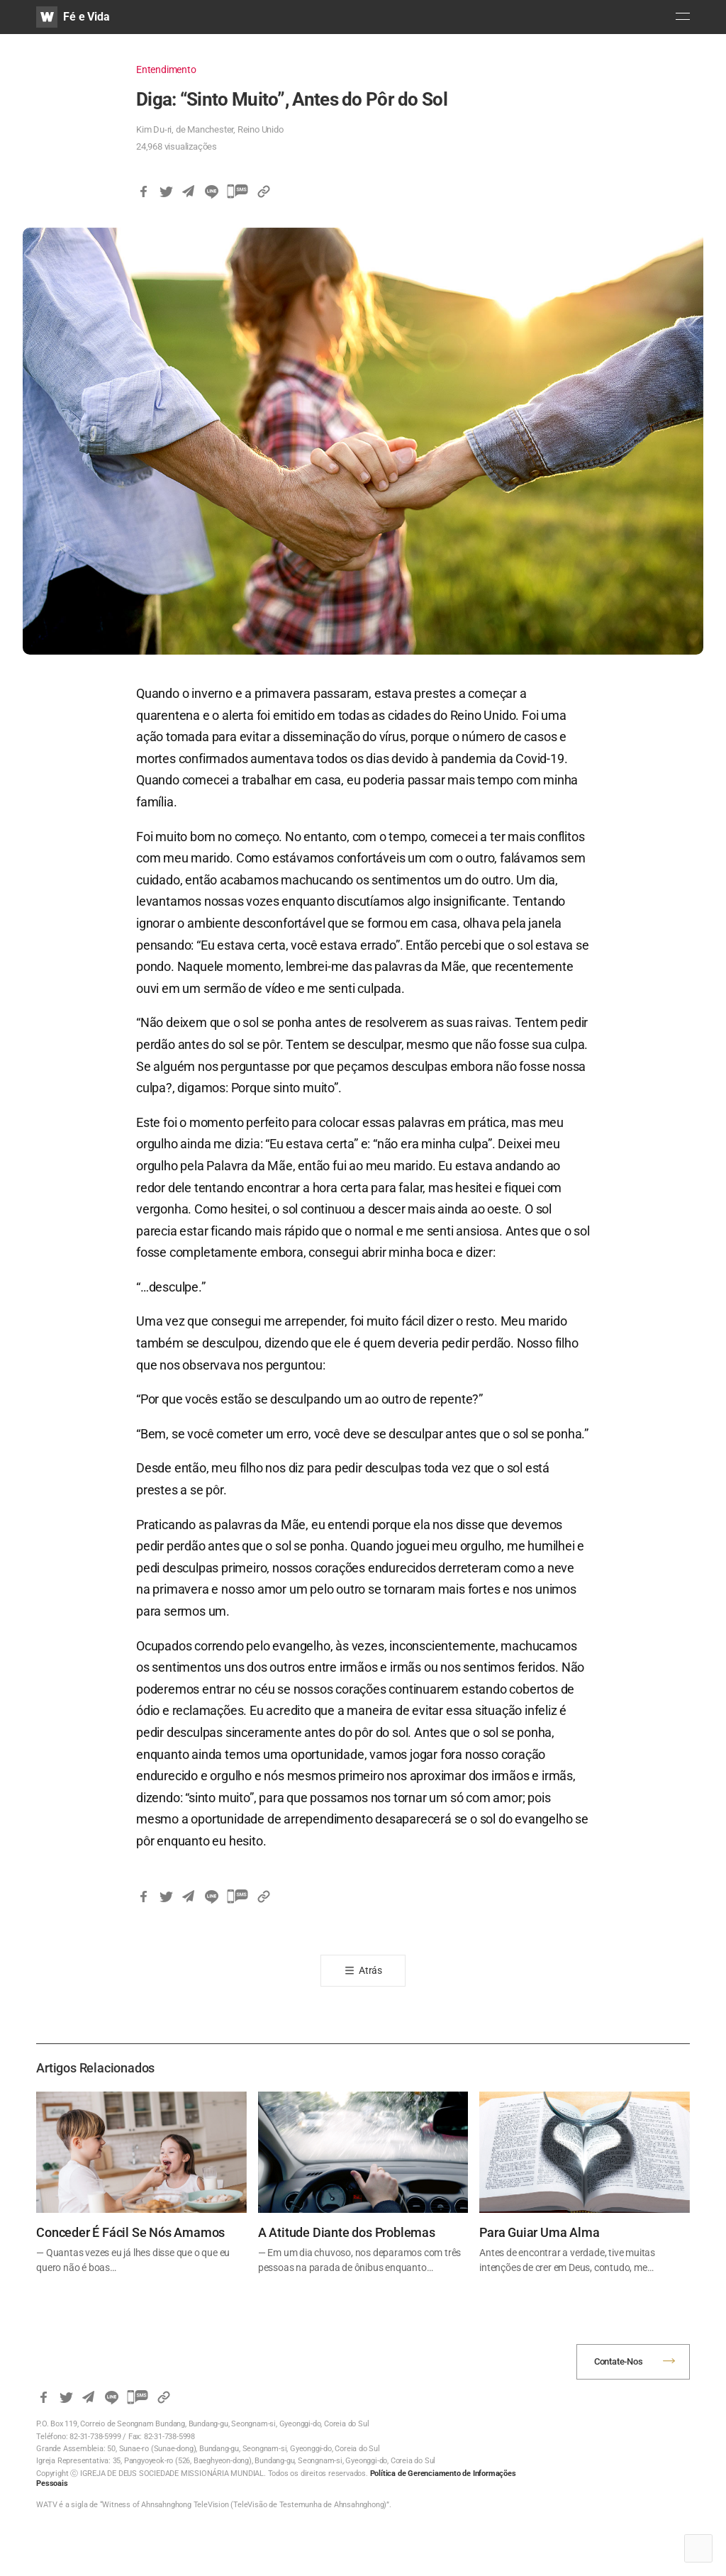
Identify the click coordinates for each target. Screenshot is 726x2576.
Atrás (370, 1970)
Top (698, 2548)
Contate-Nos (618, 2361)
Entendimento (166, 69)
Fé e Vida (86, 16)
